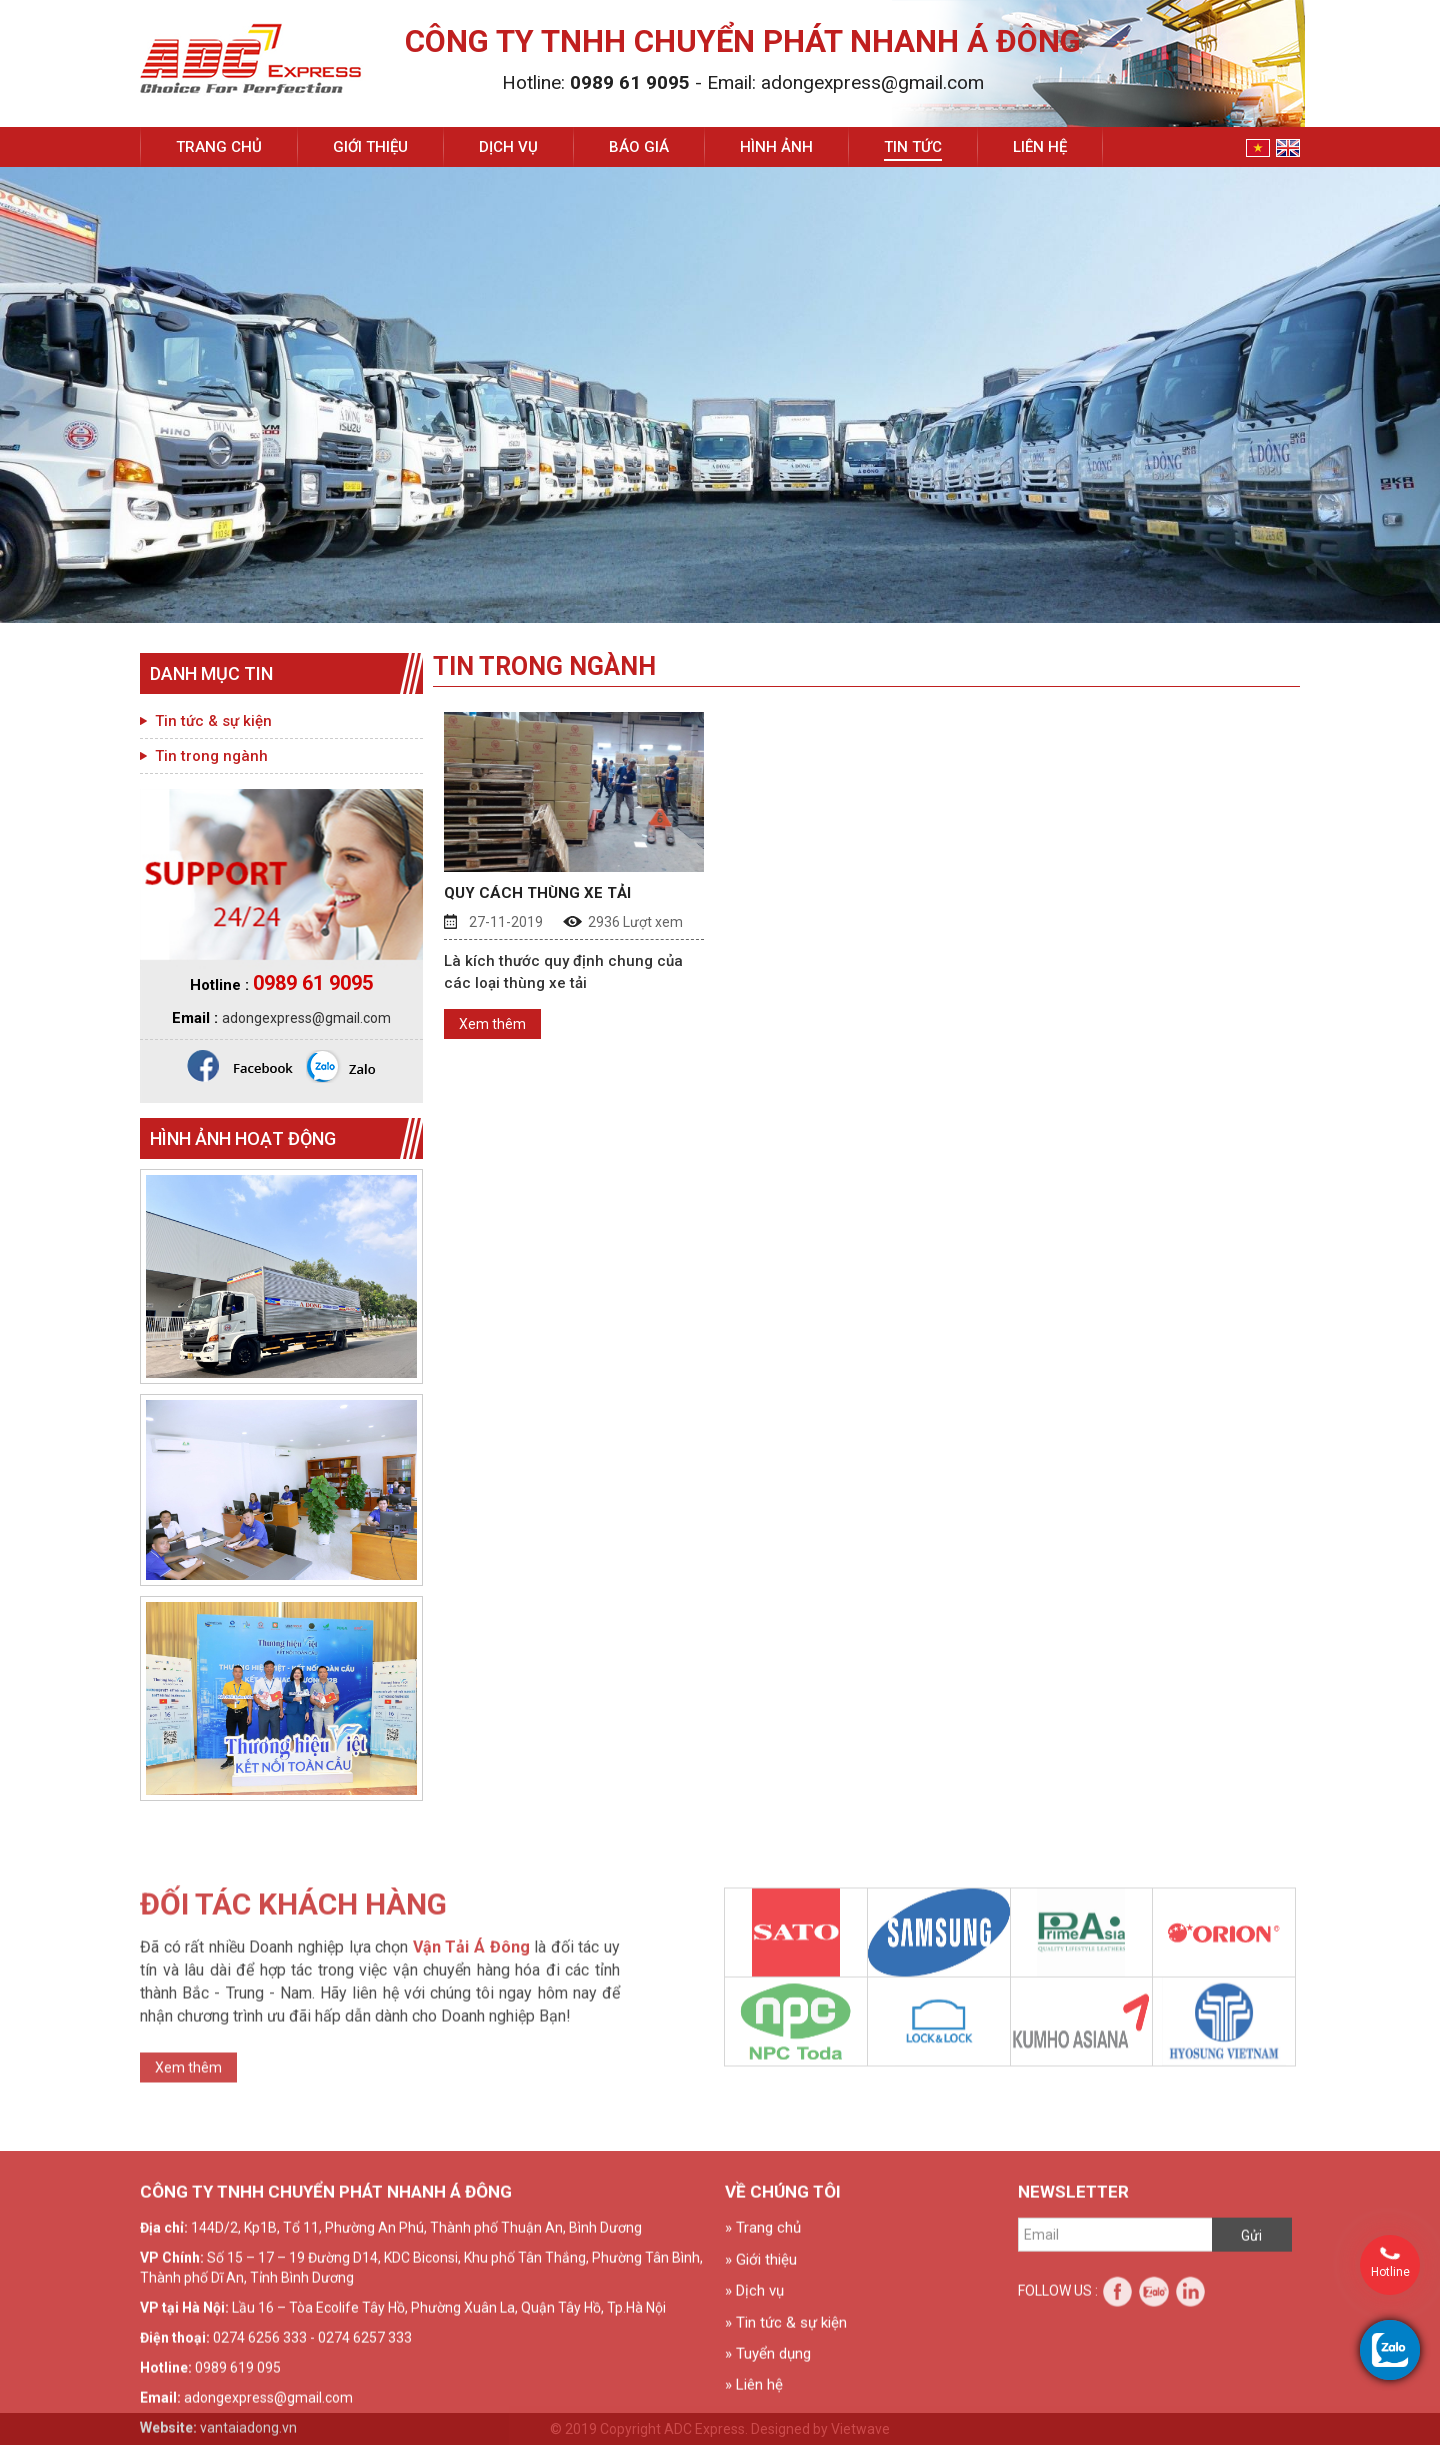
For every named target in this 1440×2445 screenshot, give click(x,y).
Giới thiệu (370, 147)
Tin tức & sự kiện (213, 721)
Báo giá (639, 147)
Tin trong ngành (211, 756)
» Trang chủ (763, 2357)
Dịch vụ (508, 147)
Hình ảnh (776, 147)
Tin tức (913, 147)
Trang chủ (219, 147)
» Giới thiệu (761, 2388)
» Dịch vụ (754, 2420)
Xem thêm (492, 1024)
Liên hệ (1040, 147)
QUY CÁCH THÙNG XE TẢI (537, 893)
